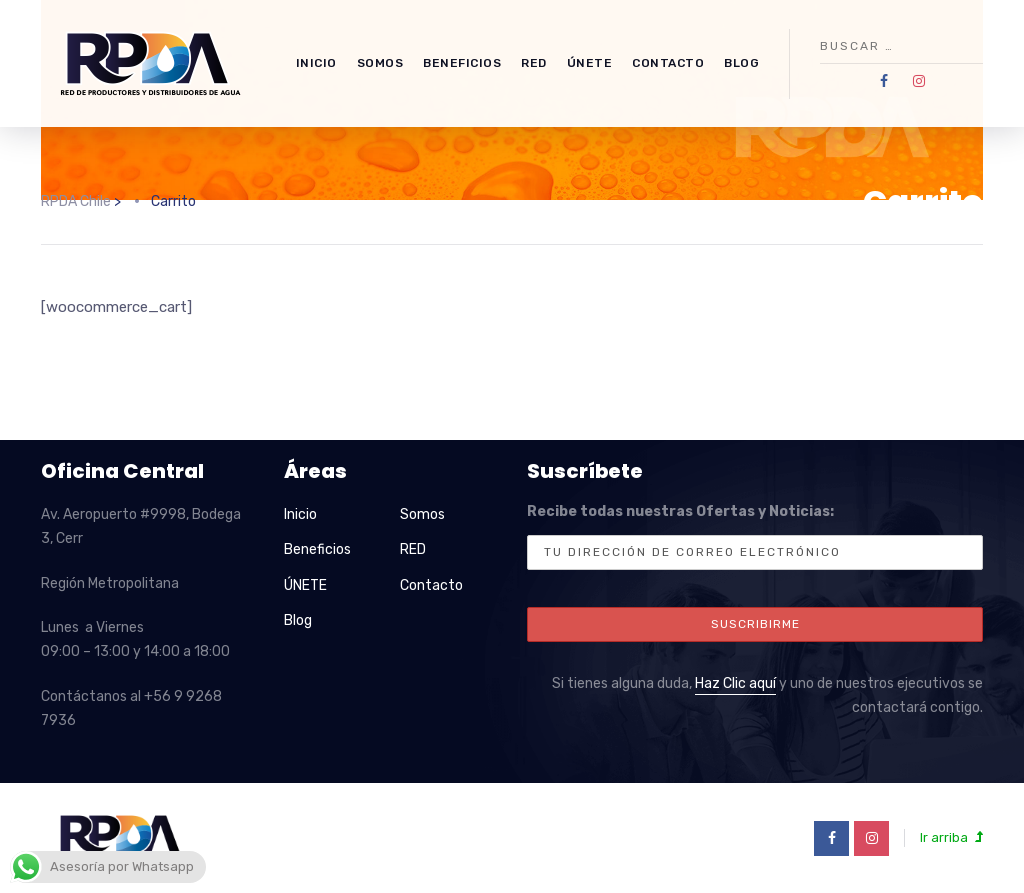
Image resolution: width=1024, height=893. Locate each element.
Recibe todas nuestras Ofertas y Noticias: (755, 536)
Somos (380, 63)
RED (534, 63)
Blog (741, 63)
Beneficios (462, 63)
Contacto (668, 63)
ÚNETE (590, 63)
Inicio (316, 63)
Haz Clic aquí (735, 683)
